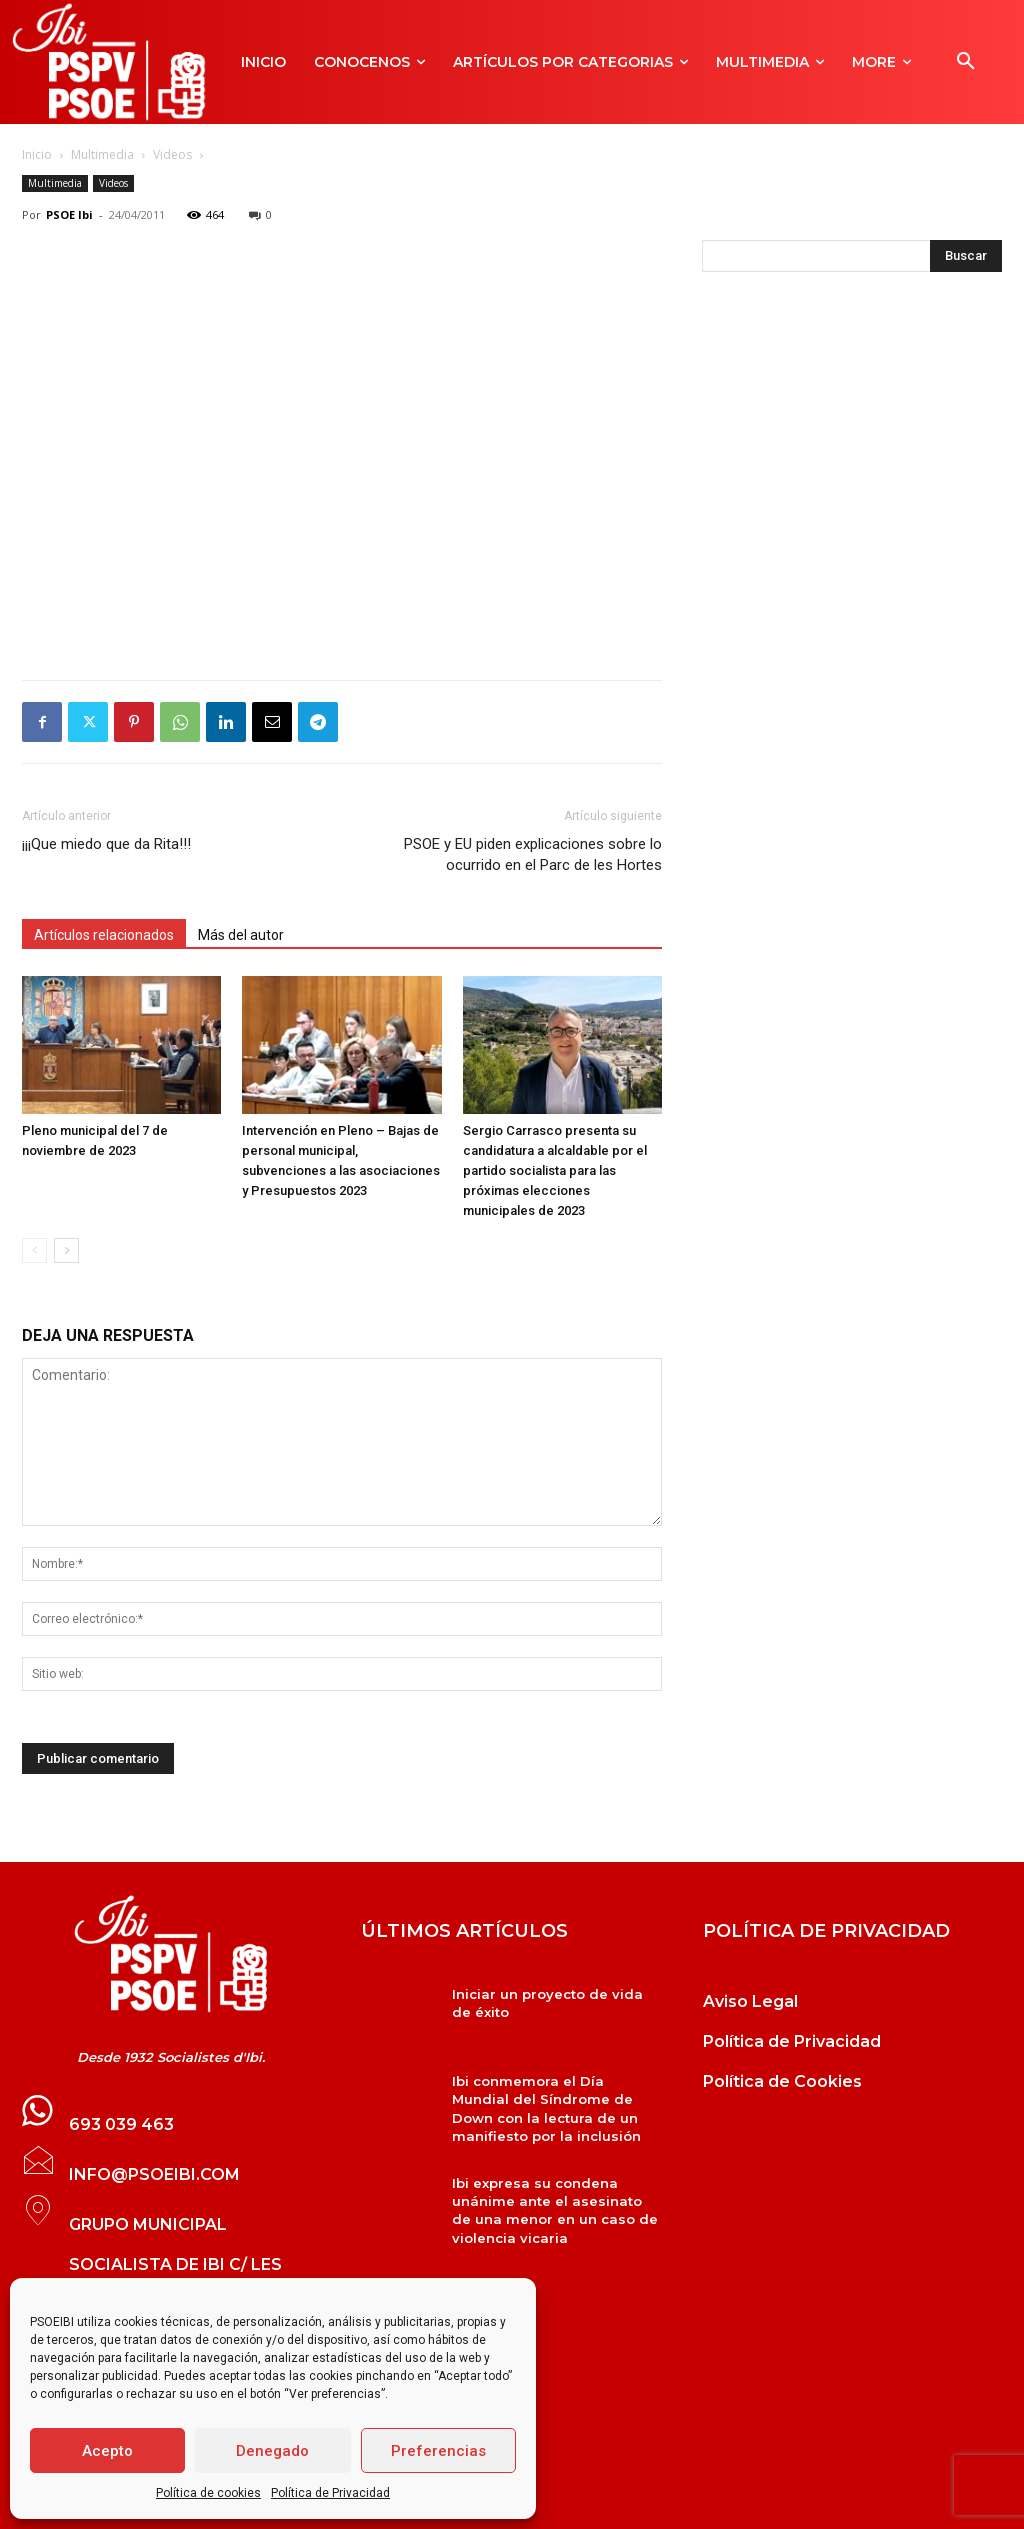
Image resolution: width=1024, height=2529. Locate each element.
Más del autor (241, 935)
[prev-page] (34, 1250)
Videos (172, 154)
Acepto (107, 2451)
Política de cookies (208, 2493)
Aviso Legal (750, 2001)
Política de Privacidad (330, 2493)
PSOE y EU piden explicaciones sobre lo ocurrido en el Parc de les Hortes (533, 854)
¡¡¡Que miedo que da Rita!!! (106, 844)
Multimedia (102, 154)
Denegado (272, 2451)
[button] (966, 62)
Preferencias (438, 2451)
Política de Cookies (782, 2081)
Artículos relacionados (104, 935)
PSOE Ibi (69, 214)
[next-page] (66, 1250)
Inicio (37, 154)
